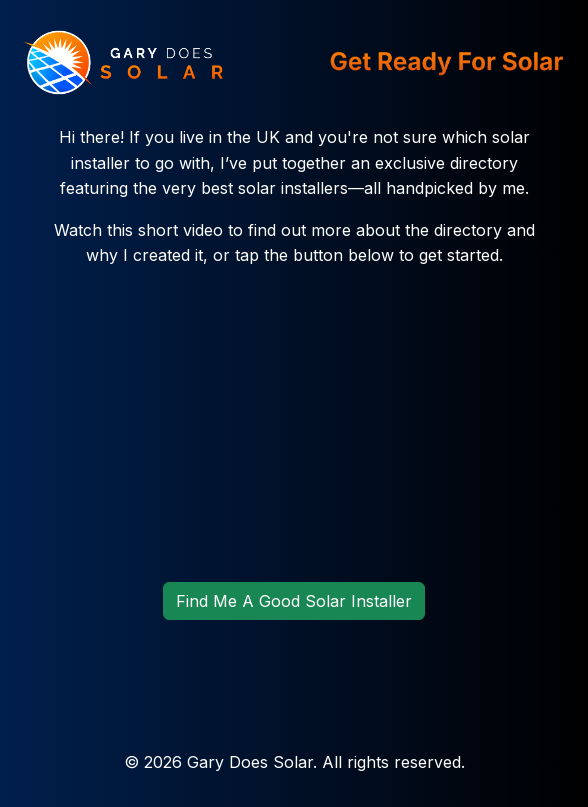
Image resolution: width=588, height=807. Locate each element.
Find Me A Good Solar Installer (294, 601)
